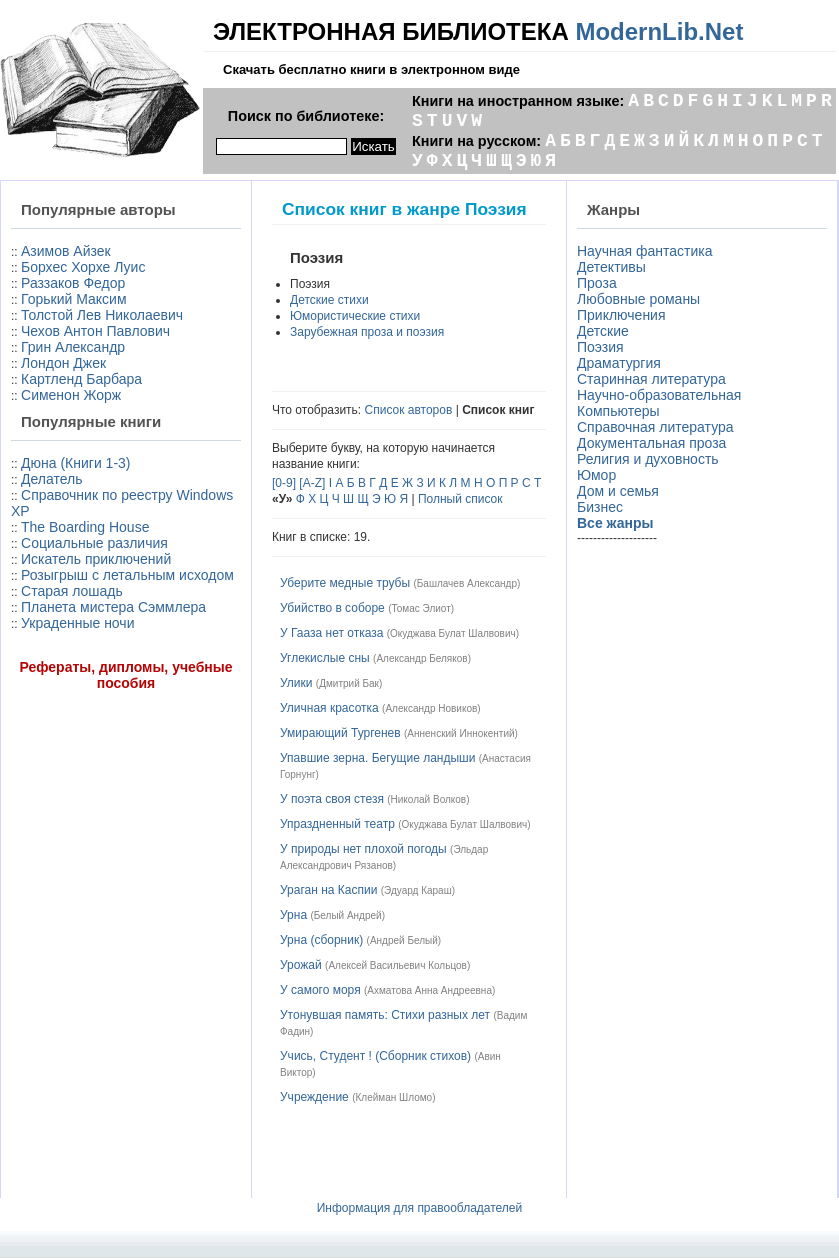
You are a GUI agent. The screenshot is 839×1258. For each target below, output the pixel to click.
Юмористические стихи (355, 316)
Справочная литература (655, 427)
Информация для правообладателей (420, 1208)
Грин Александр (73, 347)
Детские (603, 331)
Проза (597, 283)
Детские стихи (329, 300)
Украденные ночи (77, 623)
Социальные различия (94, 543)
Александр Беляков (421, 658)
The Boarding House (85, 527)
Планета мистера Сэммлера (113, 607)
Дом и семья (618, 491)
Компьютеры (618, 411)
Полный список (460, 499)
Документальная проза (651, 443)
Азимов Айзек (66, 251)
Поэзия (600, 347)
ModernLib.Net (659, 31)
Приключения (621, 315)
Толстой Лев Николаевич (102, 315)
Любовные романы (638, 299)
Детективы (611, 267)
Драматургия (619, 363)
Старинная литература (651, 379)
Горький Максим (74, 299)
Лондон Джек (63, 363)
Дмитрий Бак (349, 683)
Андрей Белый (404, 940)
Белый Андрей (348, 915)
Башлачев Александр (467, 583)
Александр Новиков (431, 708)
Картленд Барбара (81, 379)
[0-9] (284, 483)
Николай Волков (429, 799)
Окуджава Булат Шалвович (453, 633)
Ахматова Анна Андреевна (429, 990)
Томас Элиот (420, 608)
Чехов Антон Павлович (95, 331)
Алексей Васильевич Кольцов (397, 965)
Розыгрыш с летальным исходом (127, 575)
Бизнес (600, 507)
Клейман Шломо (393, 1097)
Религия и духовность (648, 459)
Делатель (52, 479)
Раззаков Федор (73, 283)
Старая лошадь (72, 591)
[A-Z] (312, 483)
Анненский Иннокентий (460, 733)
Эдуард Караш (418, 890)
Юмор (596, 475)
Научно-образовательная (659, 395)
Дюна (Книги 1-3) (75, 463)
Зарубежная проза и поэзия (367, 332)
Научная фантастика (645, 251)
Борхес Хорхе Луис (83, 267)
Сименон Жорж (71, 395)
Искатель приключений (96, 559)
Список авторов (409, 410)
